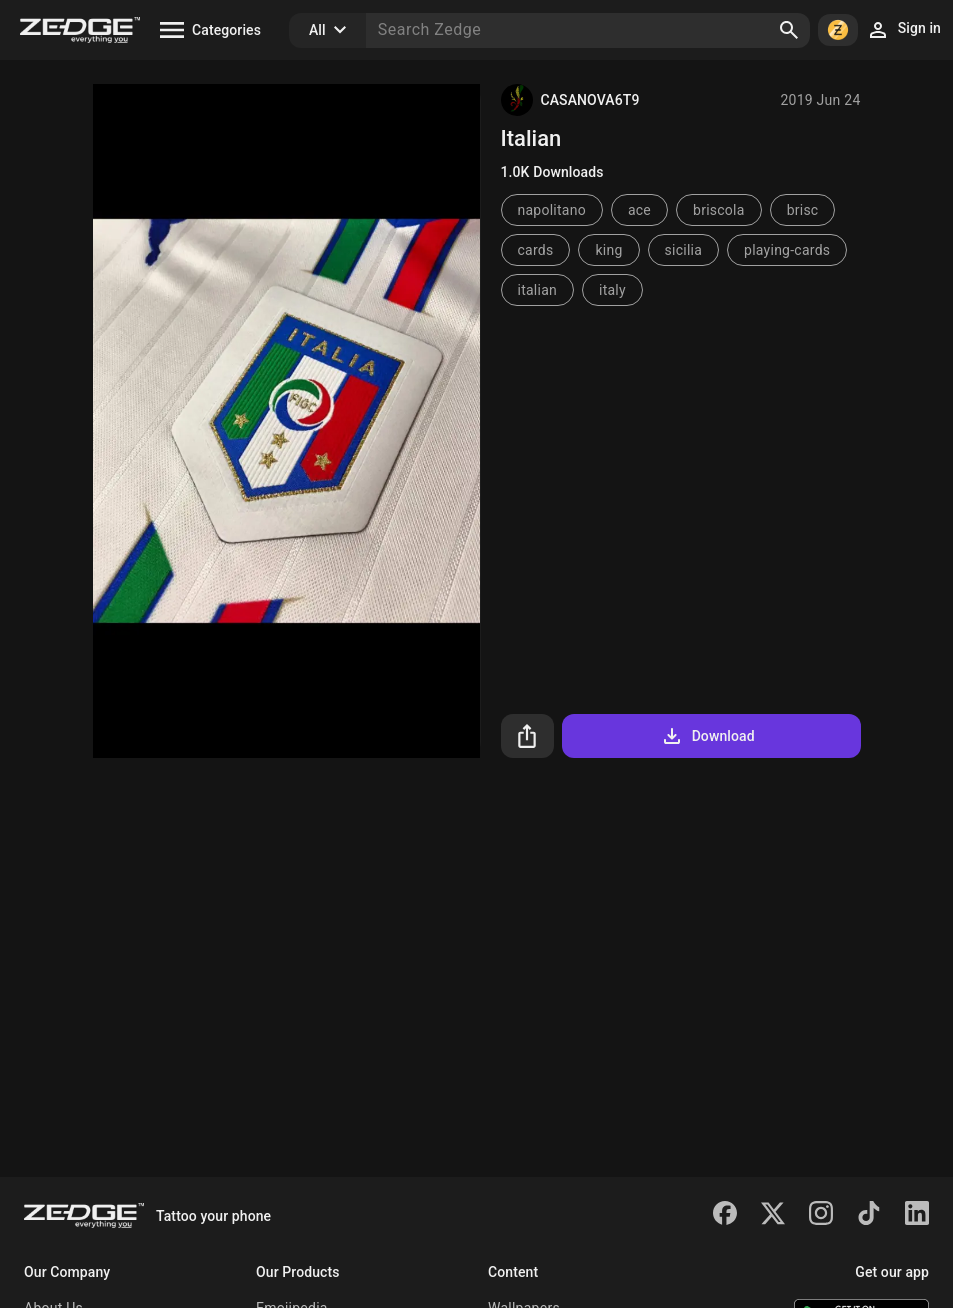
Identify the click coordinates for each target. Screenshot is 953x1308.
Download (707, 736)
